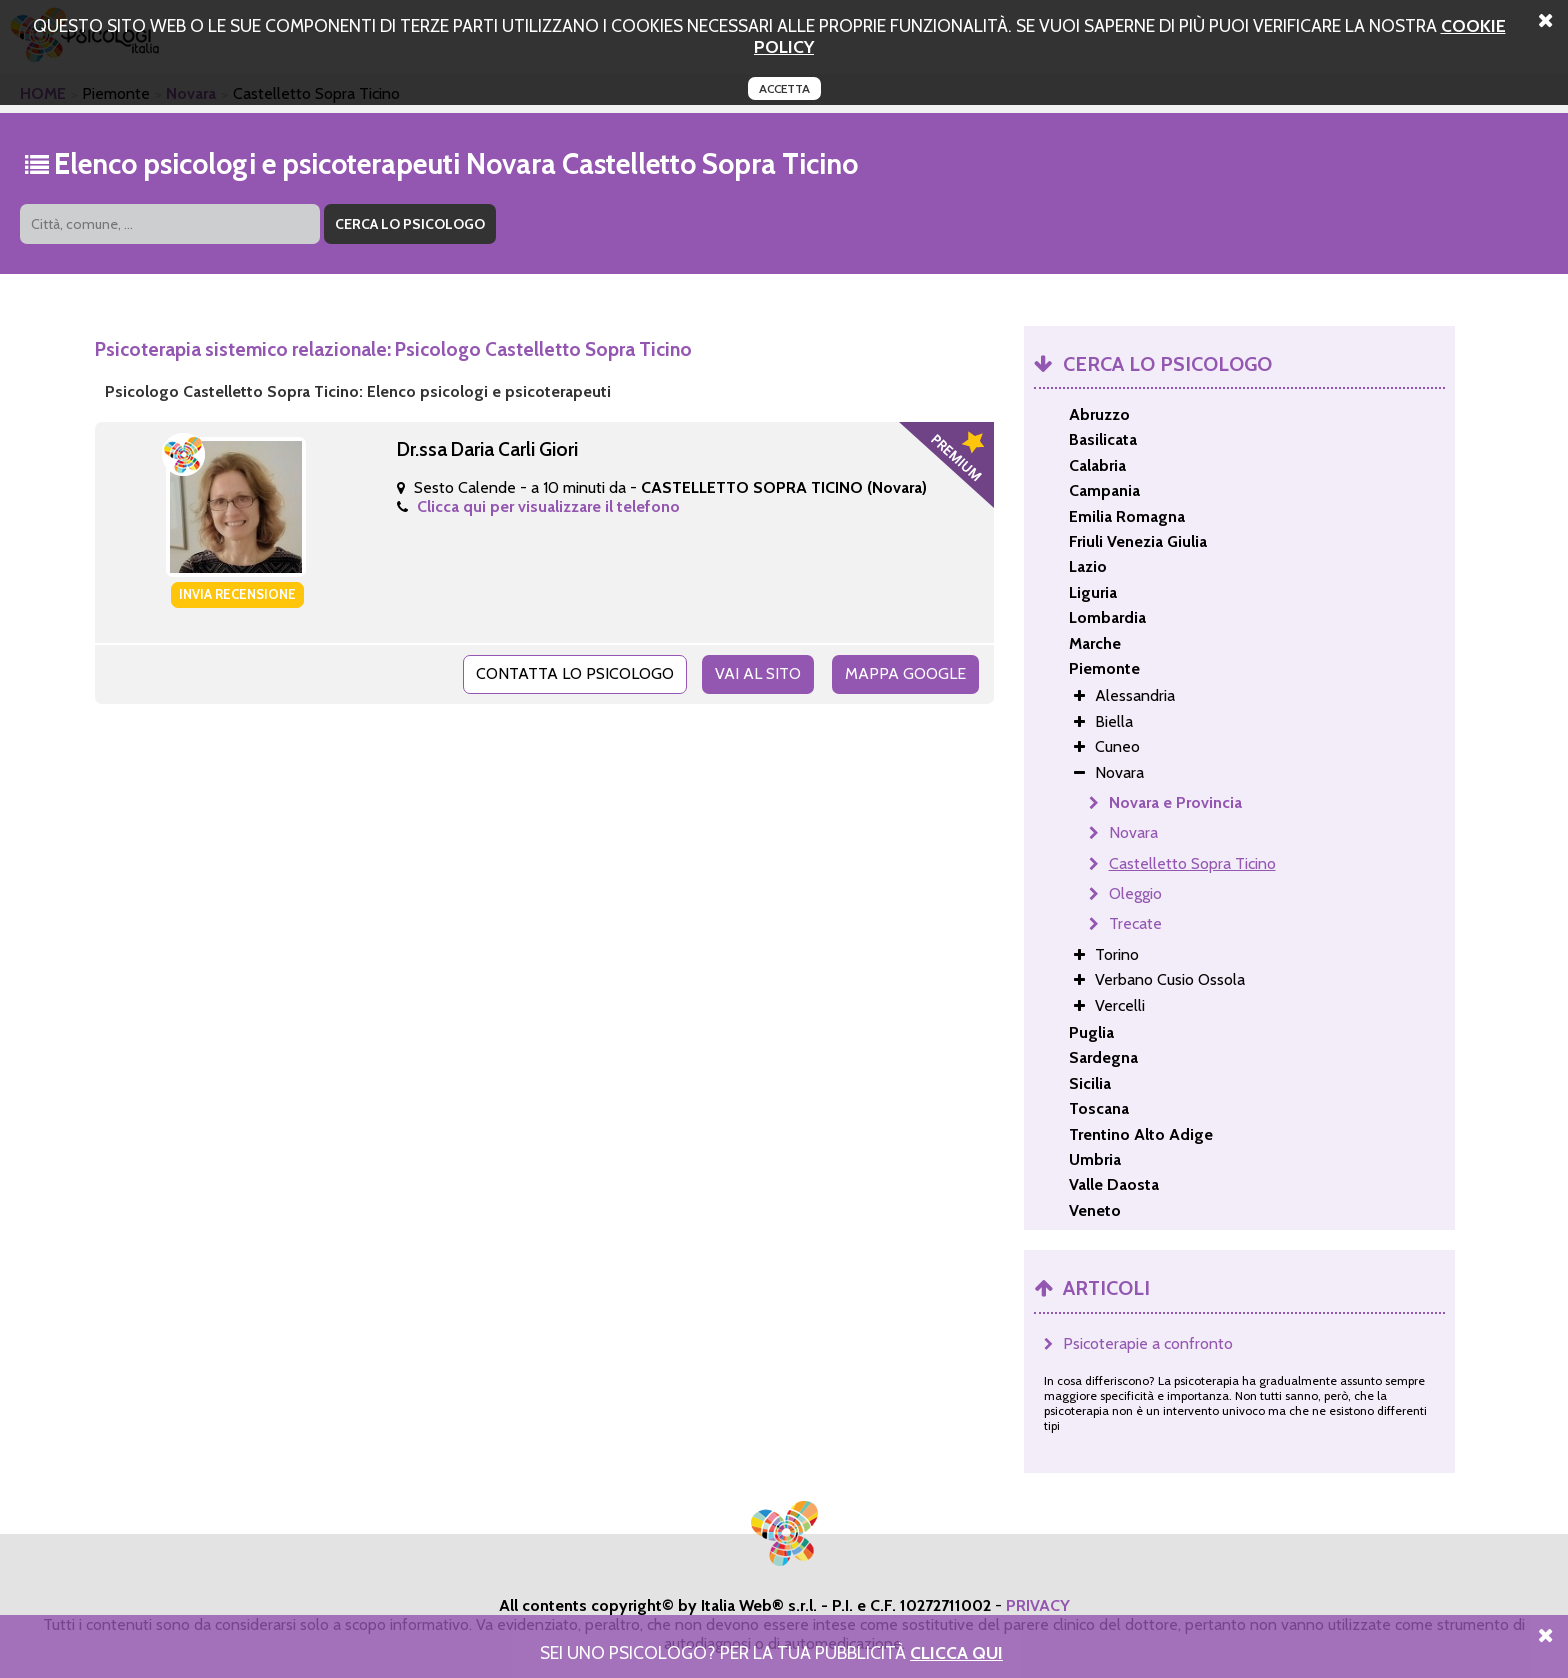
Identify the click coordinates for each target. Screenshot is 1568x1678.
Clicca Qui (956, 1652)
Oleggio (1135, 893)
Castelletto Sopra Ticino (1192, 863)
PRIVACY (1038, 1605)
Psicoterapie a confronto (1148, 1343)
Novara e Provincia (1175, 802)
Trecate (1135, 923)
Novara (1133, 832)
